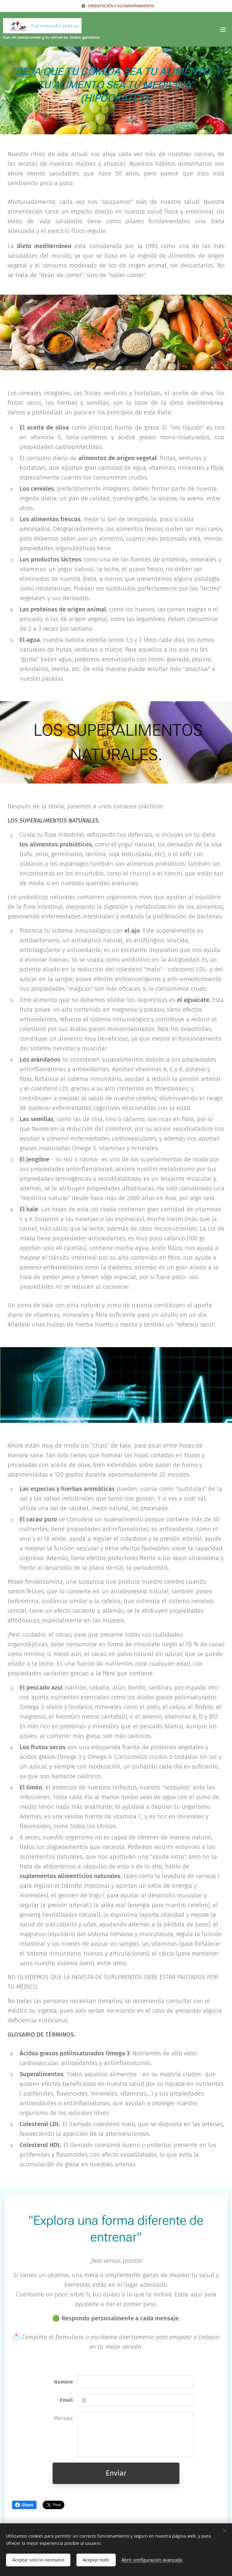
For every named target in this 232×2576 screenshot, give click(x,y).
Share (24, 2504)
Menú (223, 29)
